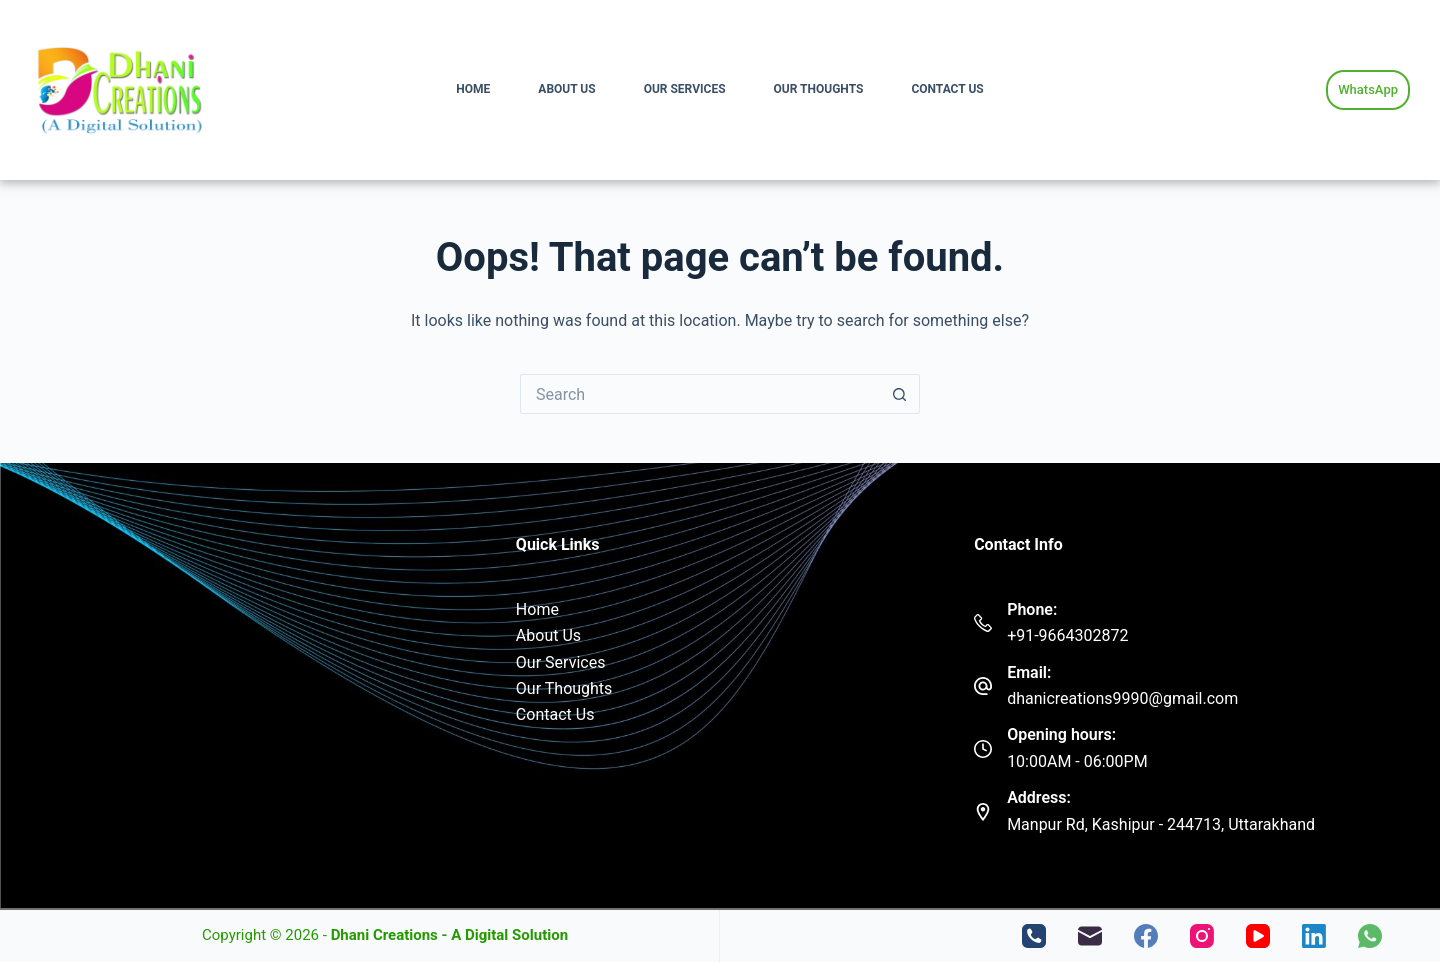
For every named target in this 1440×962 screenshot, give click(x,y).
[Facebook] (1146, 936)
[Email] (1090, 936)
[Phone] (1034, 936)
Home (473, 89)
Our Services (685, 89)
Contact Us (947, 89)
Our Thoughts (819, 89)
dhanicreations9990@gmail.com (1122, 698)
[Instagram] (1202, 936)
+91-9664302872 (1067, 635)
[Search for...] (700, 394)
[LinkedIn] (1314, 936)
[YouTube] (1258, 936)
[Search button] (900, 394)
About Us (566, 89)
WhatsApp (1368, 89)
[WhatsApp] (1370, 936)
